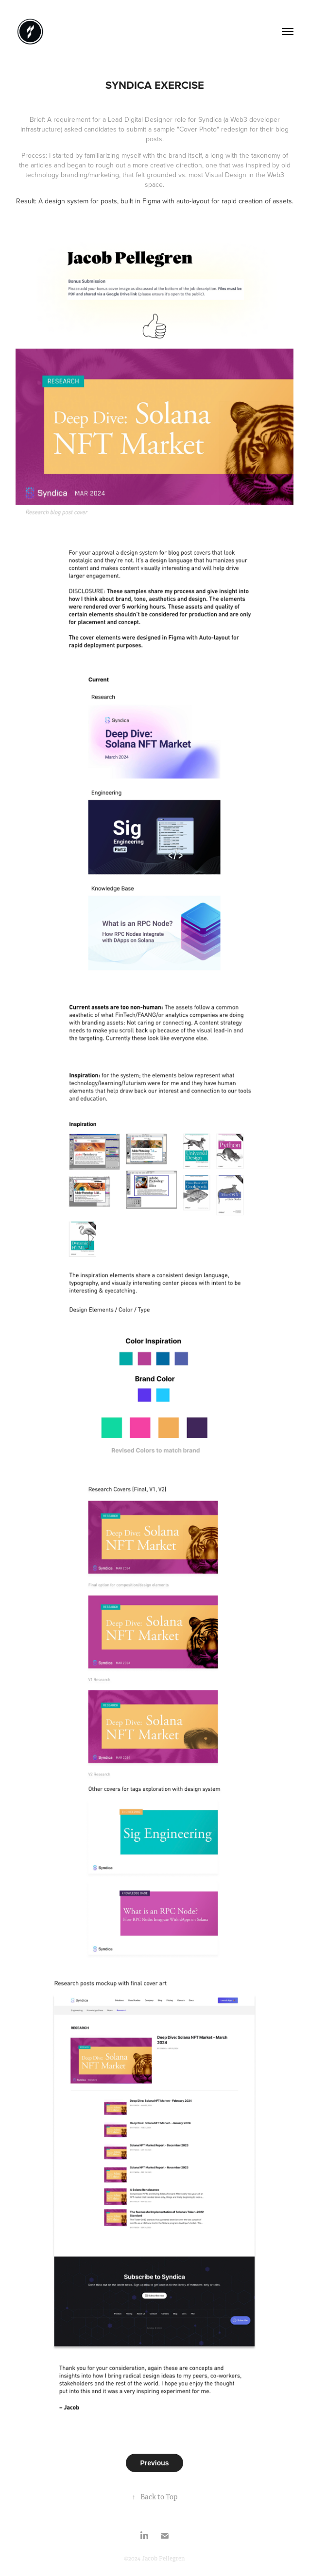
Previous (154, 2463)
